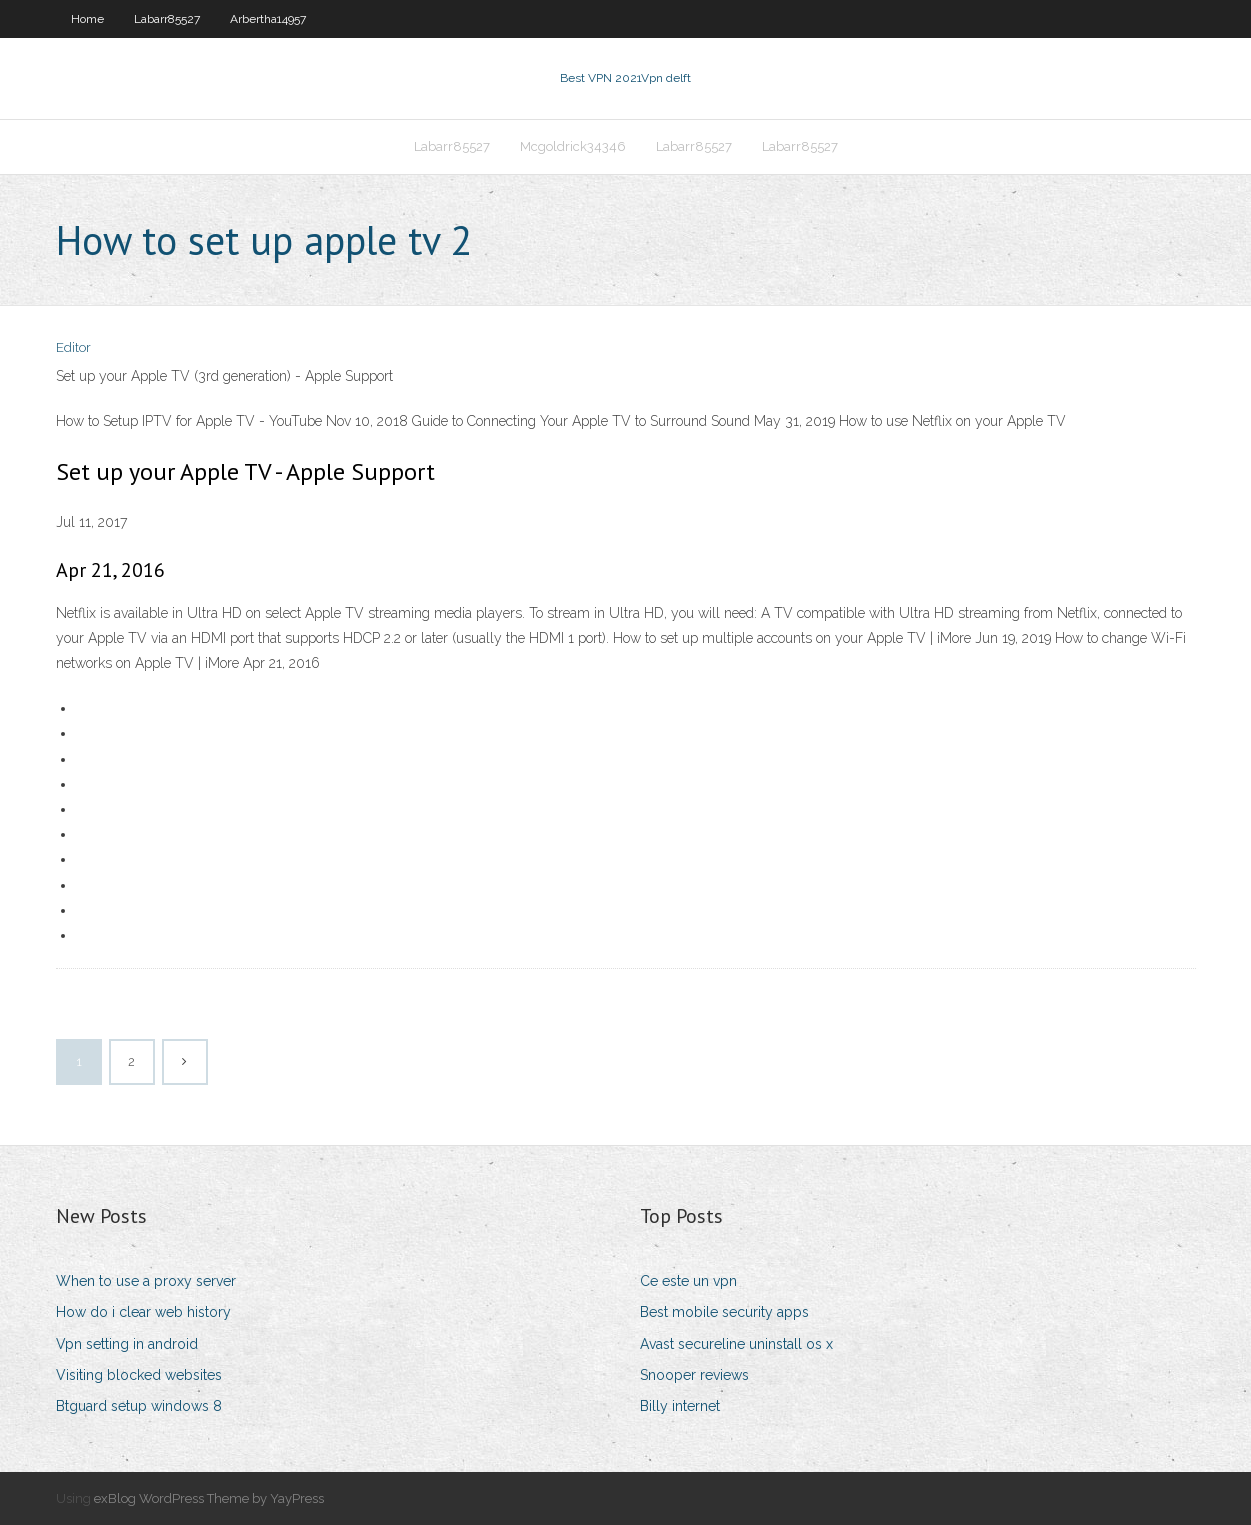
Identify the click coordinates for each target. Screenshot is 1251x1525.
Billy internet (680, 1406)
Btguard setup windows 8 (139, 1406)
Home (87, 19)
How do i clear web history (143, 1312)
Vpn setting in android (127, 1344)
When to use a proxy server (146, 1281)
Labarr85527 (167, 19)
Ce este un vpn (688, 1281)
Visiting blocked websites (139, 1375)
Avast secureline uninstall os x (736, 1344)
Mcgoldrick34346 (573, 146)
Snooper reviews (694, 1375)
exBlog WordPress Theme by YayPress (209, 1498)
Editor (73, 347)
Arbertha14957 (268, 19)
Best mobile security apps (724, 1312)
